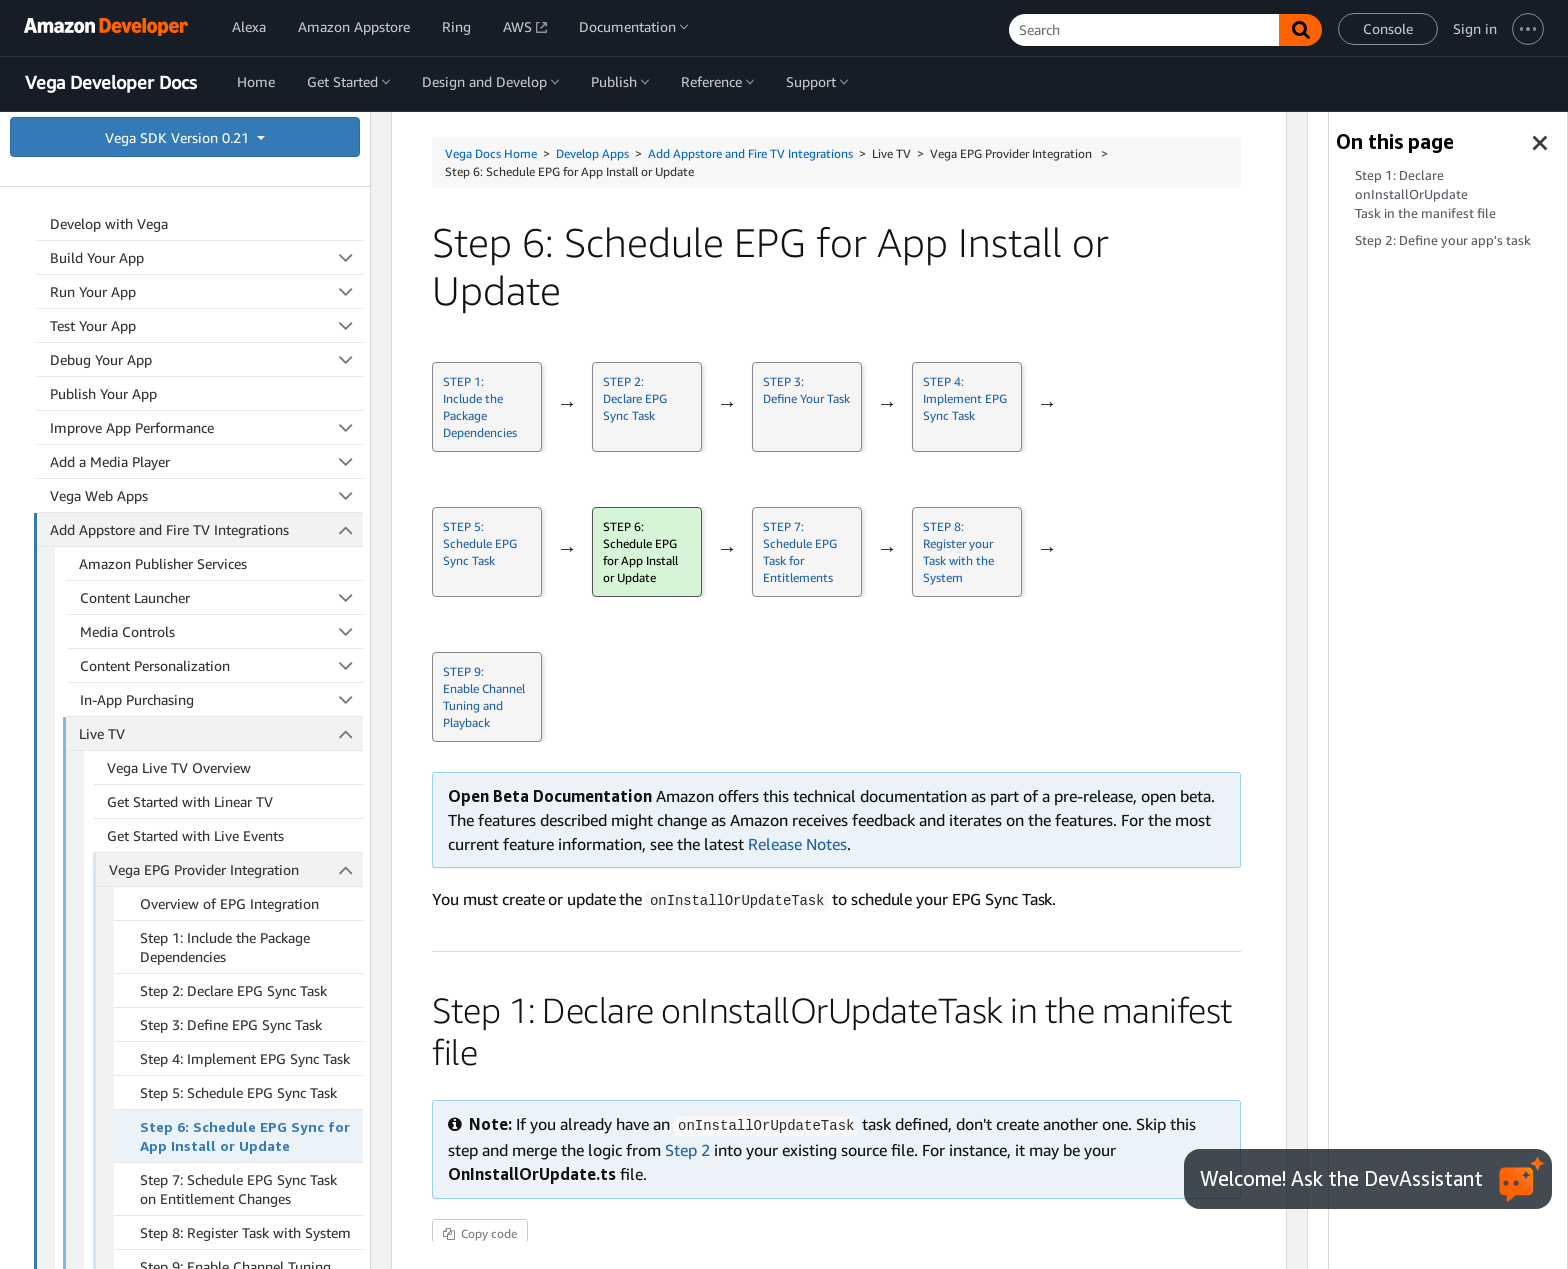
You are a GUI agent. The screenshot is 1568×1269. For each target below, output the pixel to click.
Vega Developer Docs (111, 83)
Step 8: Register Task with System (245, 832)
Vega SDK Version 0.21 (179, 137)
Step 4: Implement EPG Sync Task (245, 658)
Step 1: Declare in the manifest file (1425, 194)
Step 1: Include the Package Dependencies (225, 547)
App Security (206, 1163)
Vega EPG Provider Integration (236, 469)
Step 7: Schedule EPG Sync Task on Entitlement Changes (238, 789)
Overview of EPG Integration (229, 503)
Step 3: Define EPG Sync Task (231, 624)
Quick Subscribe (222, 1093)
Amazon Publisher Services (163, 163)
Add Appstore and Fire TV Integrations (750, 153)
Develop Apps (592, 153)
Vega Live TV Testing (172, 1023)
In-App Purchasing (222, 299)
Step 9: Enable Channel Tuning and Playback (235, 876)
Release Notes (797, 844)
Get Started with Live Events (195, 435)
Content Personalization (222, 265)
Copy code (480, 1231)
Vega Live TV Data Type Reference (213, 989)
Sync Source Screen (167, 955)
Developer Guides (206, 1129)
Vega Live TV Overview (179, 367)
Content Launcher (222, 197)
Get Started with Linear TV (190, 401)
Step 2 (687, 1148)
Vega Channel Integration (186, 921)
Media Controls (222, 231)
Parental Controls (133, 1059)
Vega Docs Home (491, 153)
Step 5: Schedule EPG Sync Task (238, 692)
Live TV (221, 333)
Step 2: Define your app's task (1443, 240)
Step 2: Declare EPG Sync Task (233, 590)
